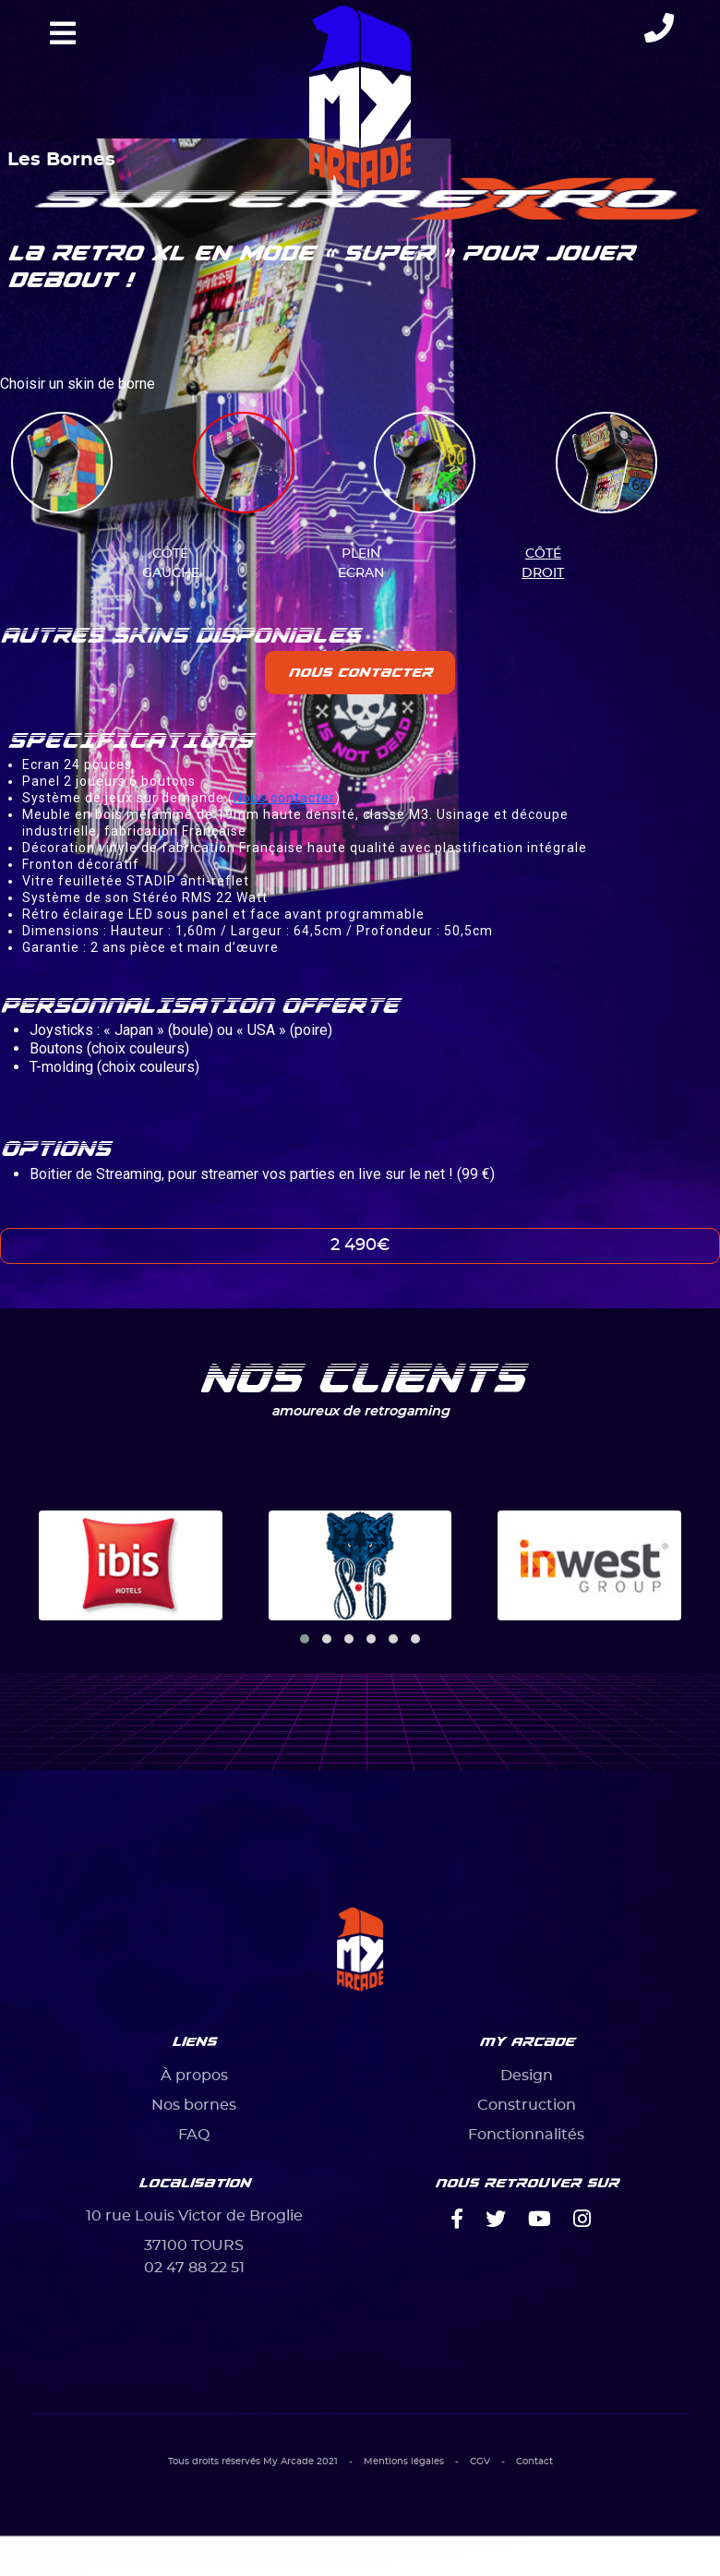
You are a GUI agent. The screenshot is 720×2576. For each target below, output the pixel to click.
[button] (305, 1639)
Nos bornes (193, 2105)
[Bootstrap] (360, 1951)
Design (526, 2075)
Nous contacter (360, 672)
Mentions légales (404, 2461)
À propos (194, 2075)
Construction (526, 2105)
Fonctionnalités (526, 2134)
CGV (480, 2461)
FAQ (194, 2134)
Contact (534, 2461)
